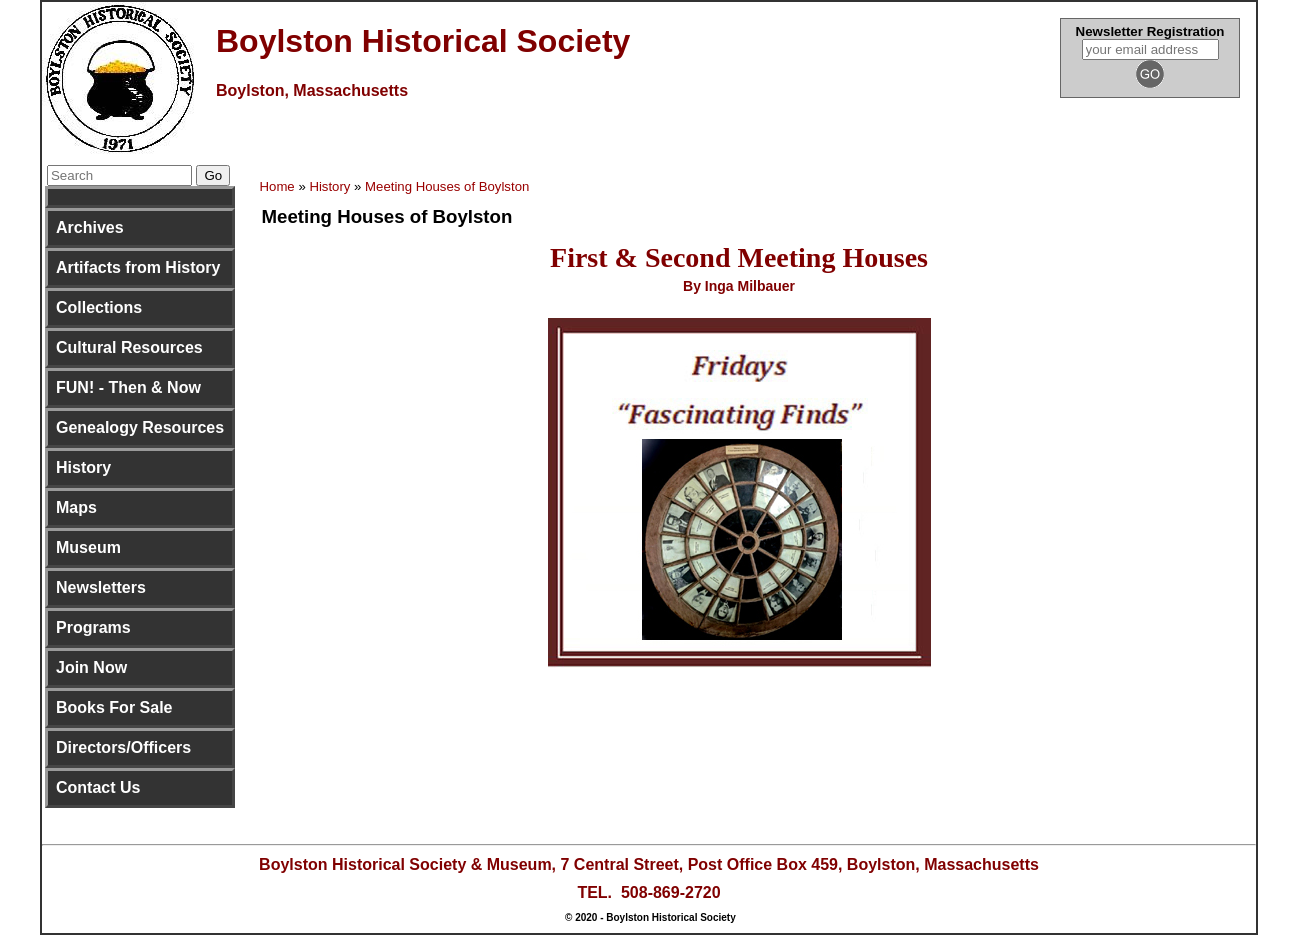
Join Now (91, 667)
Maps (76, 507)
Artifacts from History (138, 267)
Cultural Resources (129, 347)
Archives (90, 227)
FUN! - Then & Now (128, 387)
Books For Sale (114, 707)
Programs (93, 627)
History (83, 467)
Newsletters (101, 587)
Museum (88, 547)
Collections (99, 307)
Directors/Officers (123, 747)
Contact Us (98, 787)
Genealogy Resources (140, 427)
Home (277, 186)
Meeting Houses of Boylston (447, 186)
